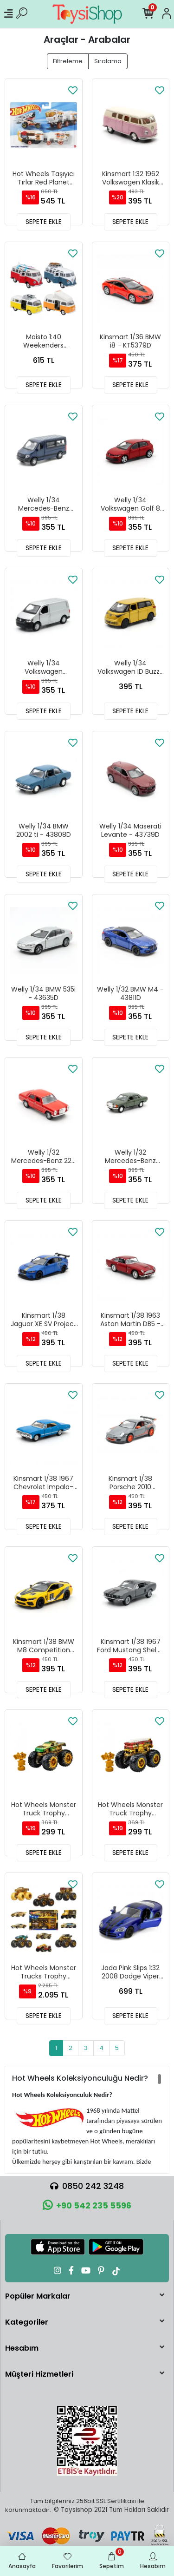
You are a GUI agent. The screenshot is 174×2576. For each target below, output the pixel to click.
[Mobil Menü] (8, 14)
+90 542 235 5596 (87, 2205)
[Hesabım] (166, 14)
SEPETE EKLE (44, 221)
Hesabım (22, 2348)
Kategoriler (26, 2322)
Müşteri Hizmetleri (39, 2374)
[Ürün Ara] (21, 14)
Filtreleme (68, 61)
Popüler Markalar (38, 2296)
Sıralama (108, 61)
